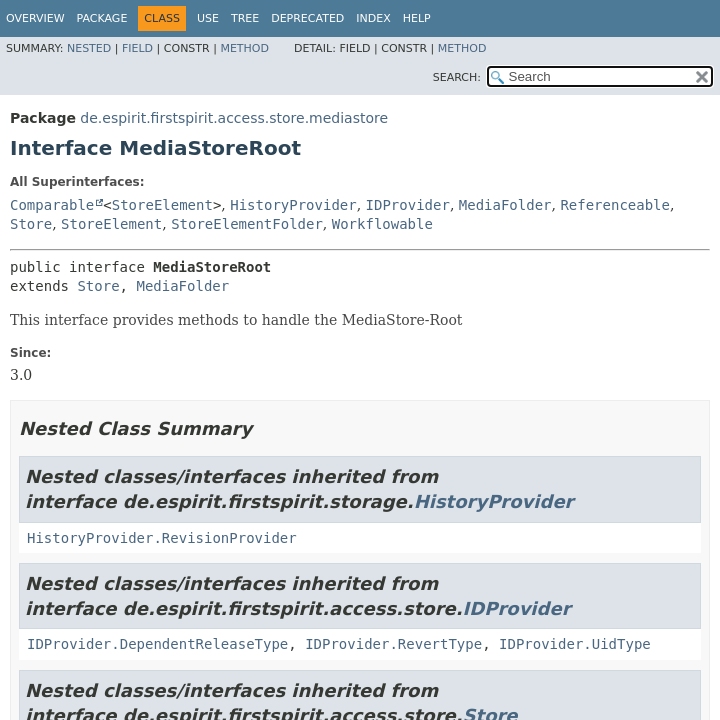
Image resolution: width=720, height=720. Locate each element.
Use (208, 18)
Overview (35, 18)
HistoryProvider (293, 205)
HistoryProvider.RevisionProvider (162, 538)
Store (31, 224)
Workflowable (382, 224)
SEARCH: (457, 77)
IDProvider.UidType (575, 644)
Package (102, 18)
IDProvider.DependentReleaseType (157, 644)
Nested (89, 48)
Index (373, 18)
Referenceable (615, 205)
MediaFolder (505, 205)
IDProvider (408, 205)
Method (244, 48)
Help (417, 18)
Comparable (52, 205)
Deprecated (307, 18)
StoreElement (162, 205)
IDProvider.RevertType (393, 644)
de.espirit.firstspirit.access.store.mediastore (234, 118)
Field (137, 48)
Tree (245, 18)
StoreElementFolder (247, 224)
